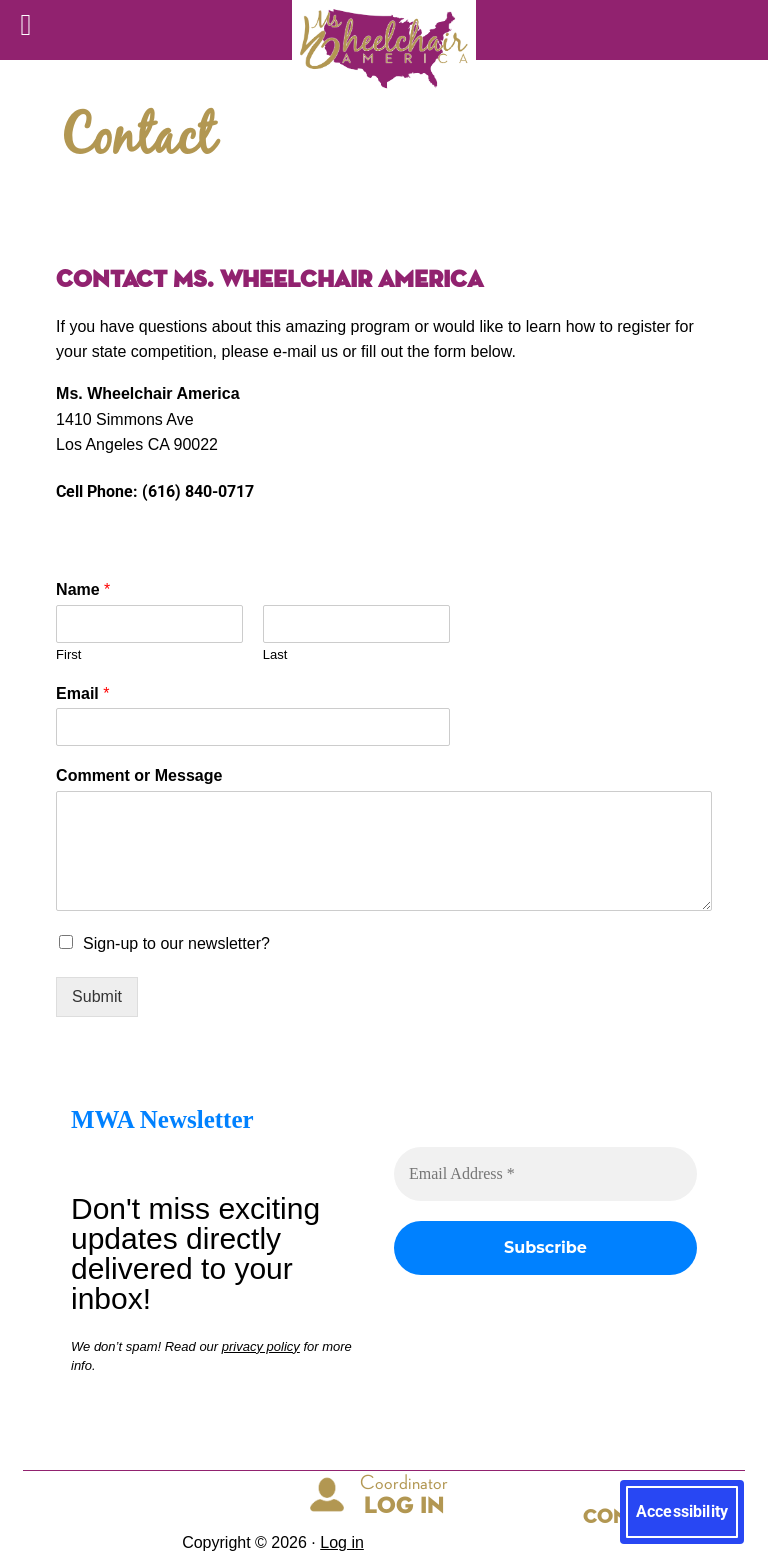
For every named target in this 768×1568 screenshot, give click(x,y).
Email (82, 693)
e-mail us (303, 351)
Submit (97, 996)
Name (83, 589)
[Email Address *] (545, 1174)
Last (275, 654)
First (68, 654)
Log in (342, 1542)
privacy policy (261, 1345)
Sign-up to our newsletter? (176, 943)
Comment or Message (139, 775)
